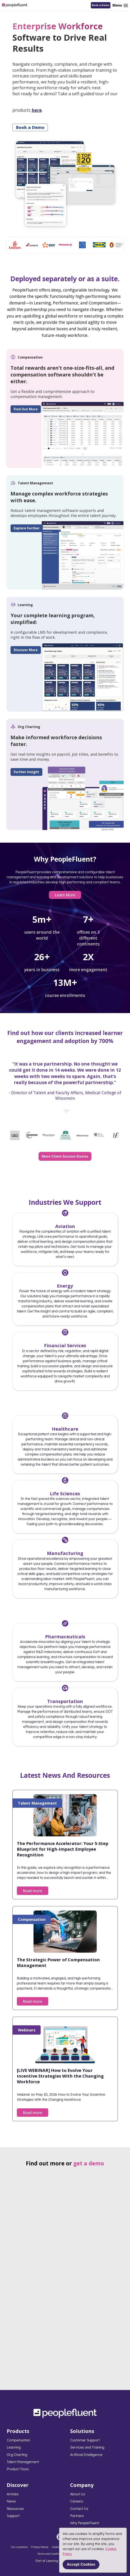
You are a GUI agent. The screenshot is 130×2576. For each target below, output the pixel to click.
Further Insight (26, 772)
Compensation (18, 2440)
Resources (15, 2508)
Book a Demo (100, 5)
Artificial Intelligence (86, 2455)
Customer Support (85, 2440)
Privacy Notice (39, 2547)
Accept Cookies (81, 2564)
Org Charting (17, 2455)
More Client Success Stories (65, 1156)
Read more (32, 1890)
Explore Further (27, 528)
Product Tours (18, 2469)
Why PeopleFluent (84, 2523)
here (37, 110)
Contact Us (79, 2508)
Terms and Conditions (50, 2553)
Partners (77, 2516)
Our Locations (19, 2547)
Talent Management (23, 2462)
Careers (76, 2501)
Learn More (65, 894)
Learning (14, 2447)
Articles (13, 2494)
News (11, 2501)
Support (13, 2516)
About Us (77, 2494)
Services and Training (87, 2447)
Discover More (26, 650)
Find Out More (26, 409)
